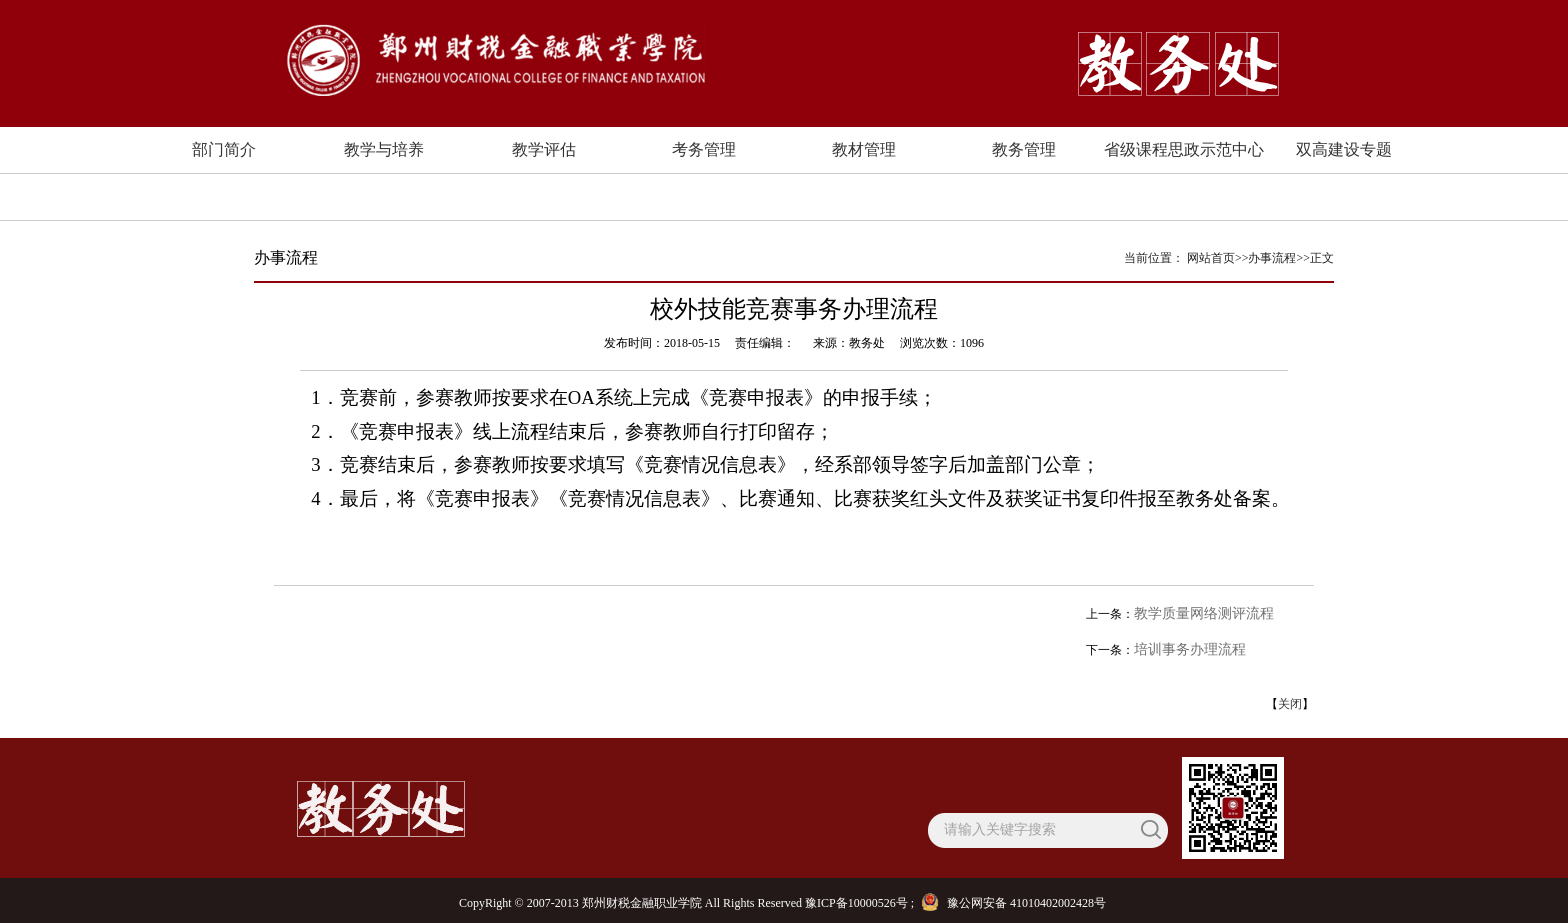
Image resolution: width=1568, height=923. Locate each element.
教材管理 (864, 149)
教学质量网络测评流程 (1204, 613)
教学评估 (544, 149)
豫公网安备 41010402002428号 (1016, 903)
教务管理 (1024, 149)
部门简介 (224, 149)
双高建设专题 (1344, 149)
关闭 (1290, 704)
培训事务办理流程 (1190, 649)
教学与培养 (384, 149)
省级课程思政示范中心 (1184, 149)
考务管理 (704, 149)
